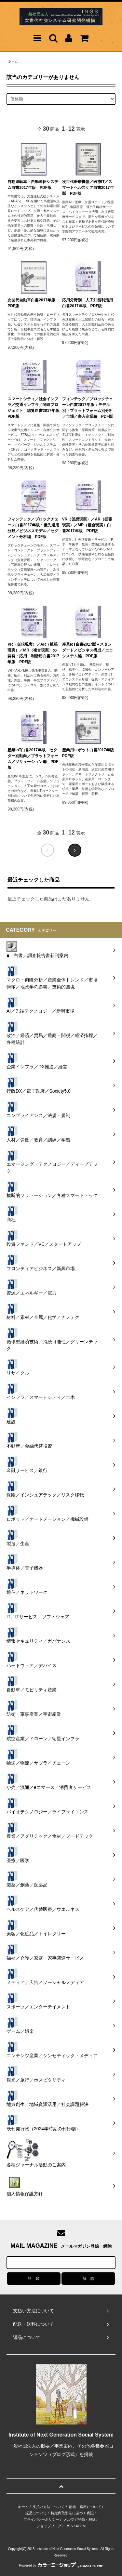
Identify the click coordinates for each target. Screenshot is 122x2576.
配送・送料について (85, 2507)
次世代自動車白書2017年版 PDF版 (33, 303)
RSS (69, 2526)
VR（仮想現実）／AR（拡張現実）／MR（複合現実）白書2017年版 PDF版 (87, 525)
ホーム (13, 61)
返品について (36, 2513)
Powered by (61, 2565)
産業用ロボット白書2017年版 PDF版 (88, 753)
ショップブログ (48, 2526)
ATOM (80, 2526)
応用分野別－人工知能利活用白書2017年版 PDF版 (87, 303)
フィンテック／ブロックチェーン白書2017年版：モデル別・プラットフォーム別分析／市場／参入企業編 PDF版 (87, 408)
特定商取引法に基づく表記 (72, 2513)
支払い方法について (49, 2507)
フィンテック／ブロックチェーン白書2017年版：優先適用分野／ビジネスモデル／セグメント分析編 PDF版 (33, 528)
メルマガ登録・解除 (79, 2519)
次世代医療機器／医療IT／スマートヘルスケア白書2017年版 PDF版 (88, 187)
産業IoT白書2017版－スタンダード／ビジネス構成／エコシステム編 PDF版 (87, 650)
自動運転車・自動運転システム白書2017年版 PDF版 (32, 184)
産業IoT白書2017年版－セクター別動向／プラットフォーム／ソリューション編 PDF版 (32, 759)
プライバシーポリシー (41, 2519)
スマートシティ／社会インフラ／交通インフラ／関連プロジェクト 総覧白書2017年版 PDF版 (33, 408)
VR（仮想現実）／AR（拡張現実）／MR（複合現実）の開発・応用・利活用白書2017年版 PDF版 (33, 653)
